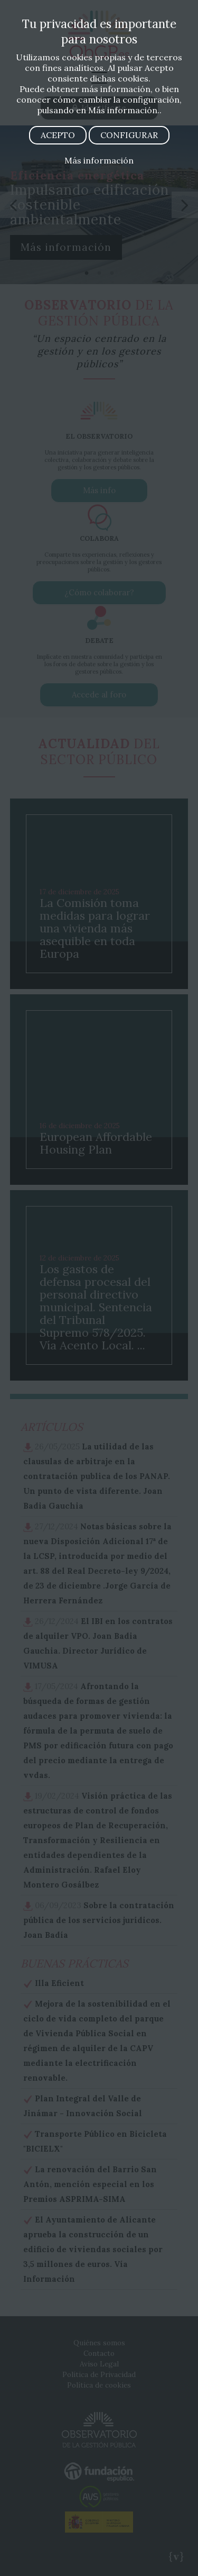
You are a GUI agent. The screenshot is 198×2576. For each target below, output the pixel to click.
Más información (99, 160)
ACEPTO (58, 135)
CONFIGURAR (129, 135)
